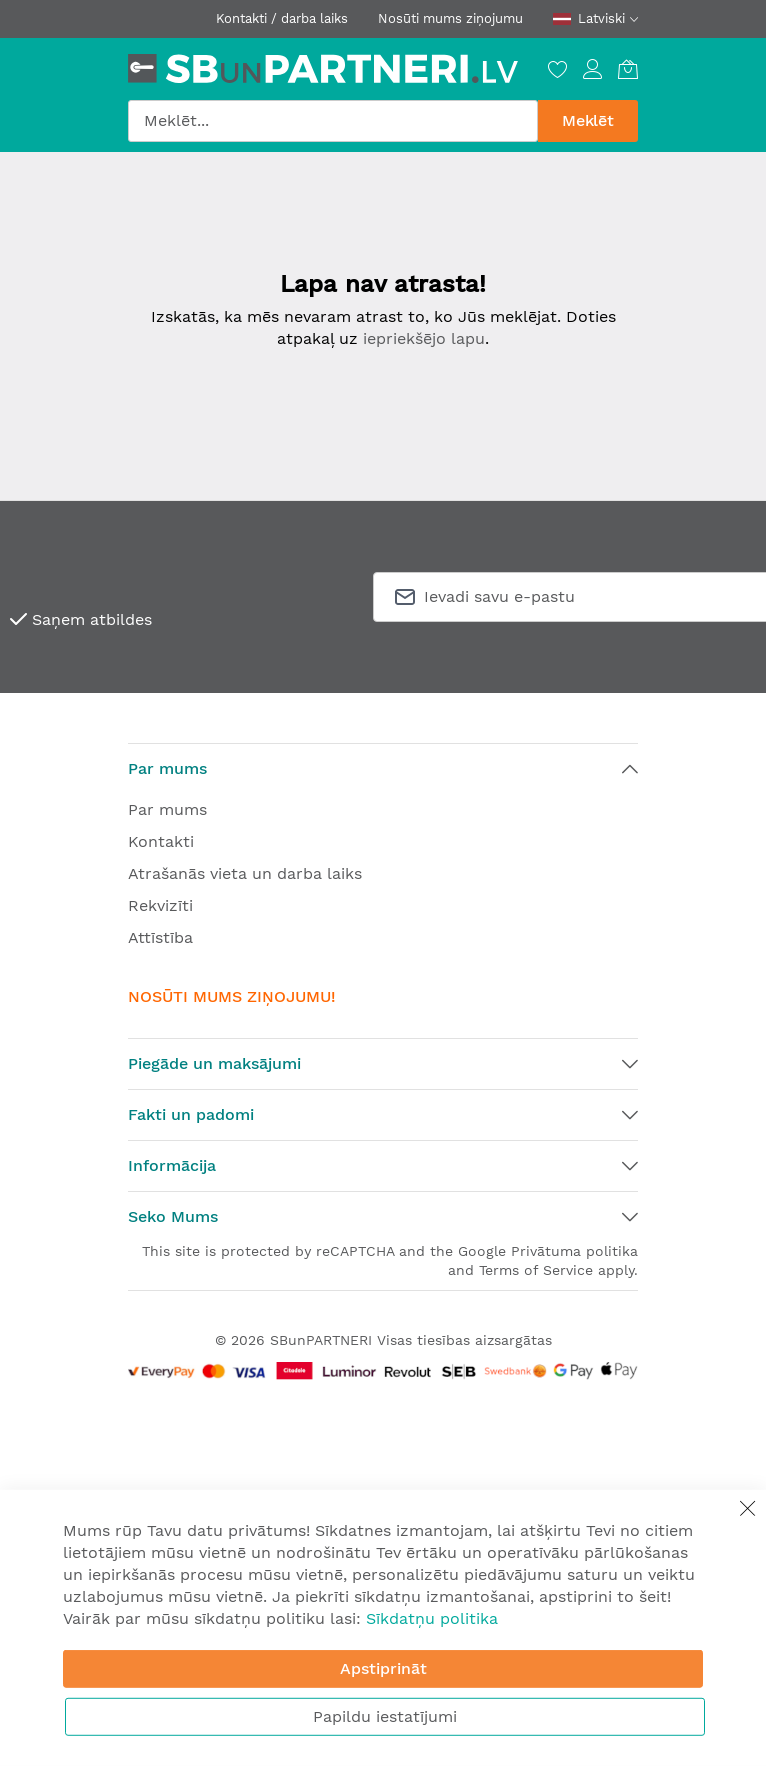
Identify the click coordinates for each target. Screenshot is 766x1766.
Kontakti (161, 841)
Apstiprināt (383, 1668)
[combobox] (333, 121)
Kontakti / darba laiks (282, 18)
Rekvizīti (160, 905)
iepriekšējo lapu (424, 338)
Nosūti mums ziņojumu (450, 18)
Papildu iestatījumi (385, 1716)
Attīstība (160, 937)
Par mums (167, 809)
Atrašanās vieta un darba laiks (245, 873)
